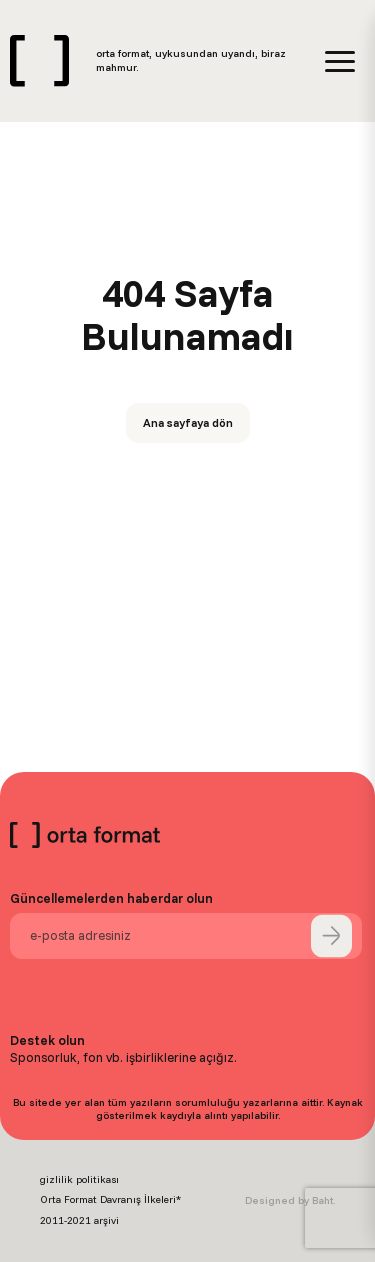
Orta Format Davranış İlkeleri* (110, 1199)
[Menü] (340, 61)
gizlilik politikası (79, 1179)
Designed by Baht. (290, 1200)
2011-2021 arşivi (79, 1220)
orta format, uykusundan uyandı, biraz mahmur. (191, 60)
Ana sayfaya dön (188, 422)
